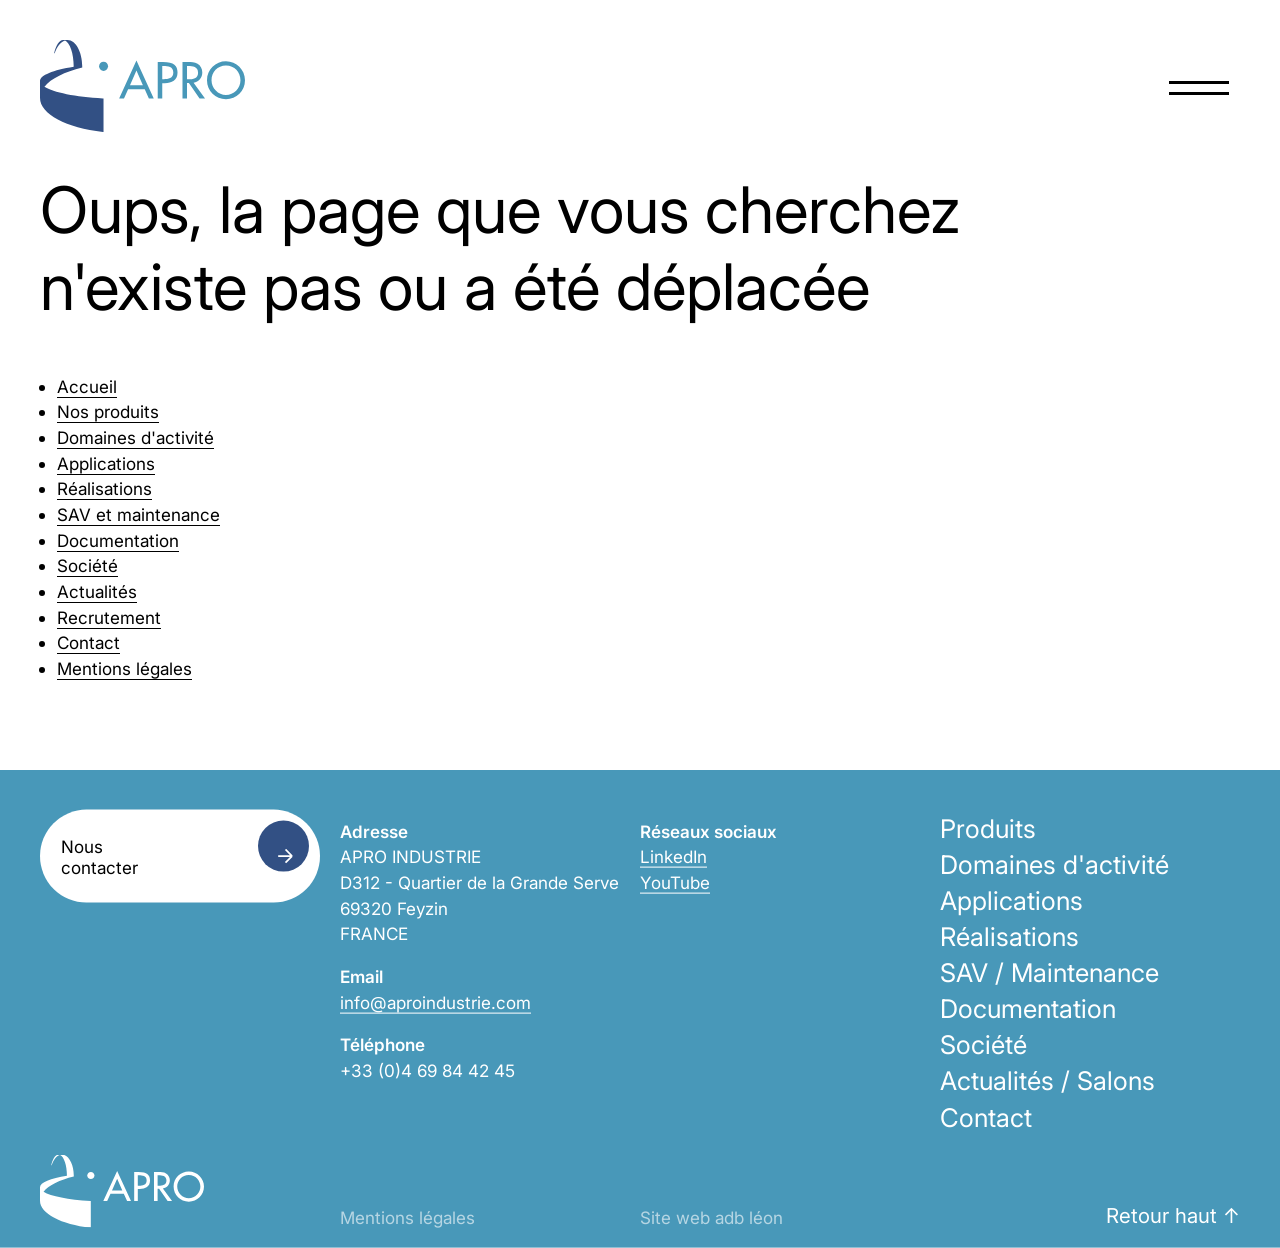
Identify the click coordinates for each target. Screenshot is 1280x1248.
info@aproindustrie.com (435, 1001)
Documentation (118, 540)
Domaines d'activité (135, 437)
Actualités (97, 591)
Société (87, 565)
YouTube (675, 882)
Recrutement (109, 617)
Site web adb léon (711, 1217)
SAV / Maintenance (1049, 972)
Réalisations (104, 488)
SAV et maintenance (138, 514)
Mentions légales (124, 668)
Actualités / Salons (1047, 1080)
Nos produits (108, 411)
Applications (106, 463)
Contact (88, 642)
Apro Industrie (142, 86)
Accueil (87, 386)
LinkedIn (673, 856)
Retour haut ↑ (1173, 1215)
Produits (988, 827)
